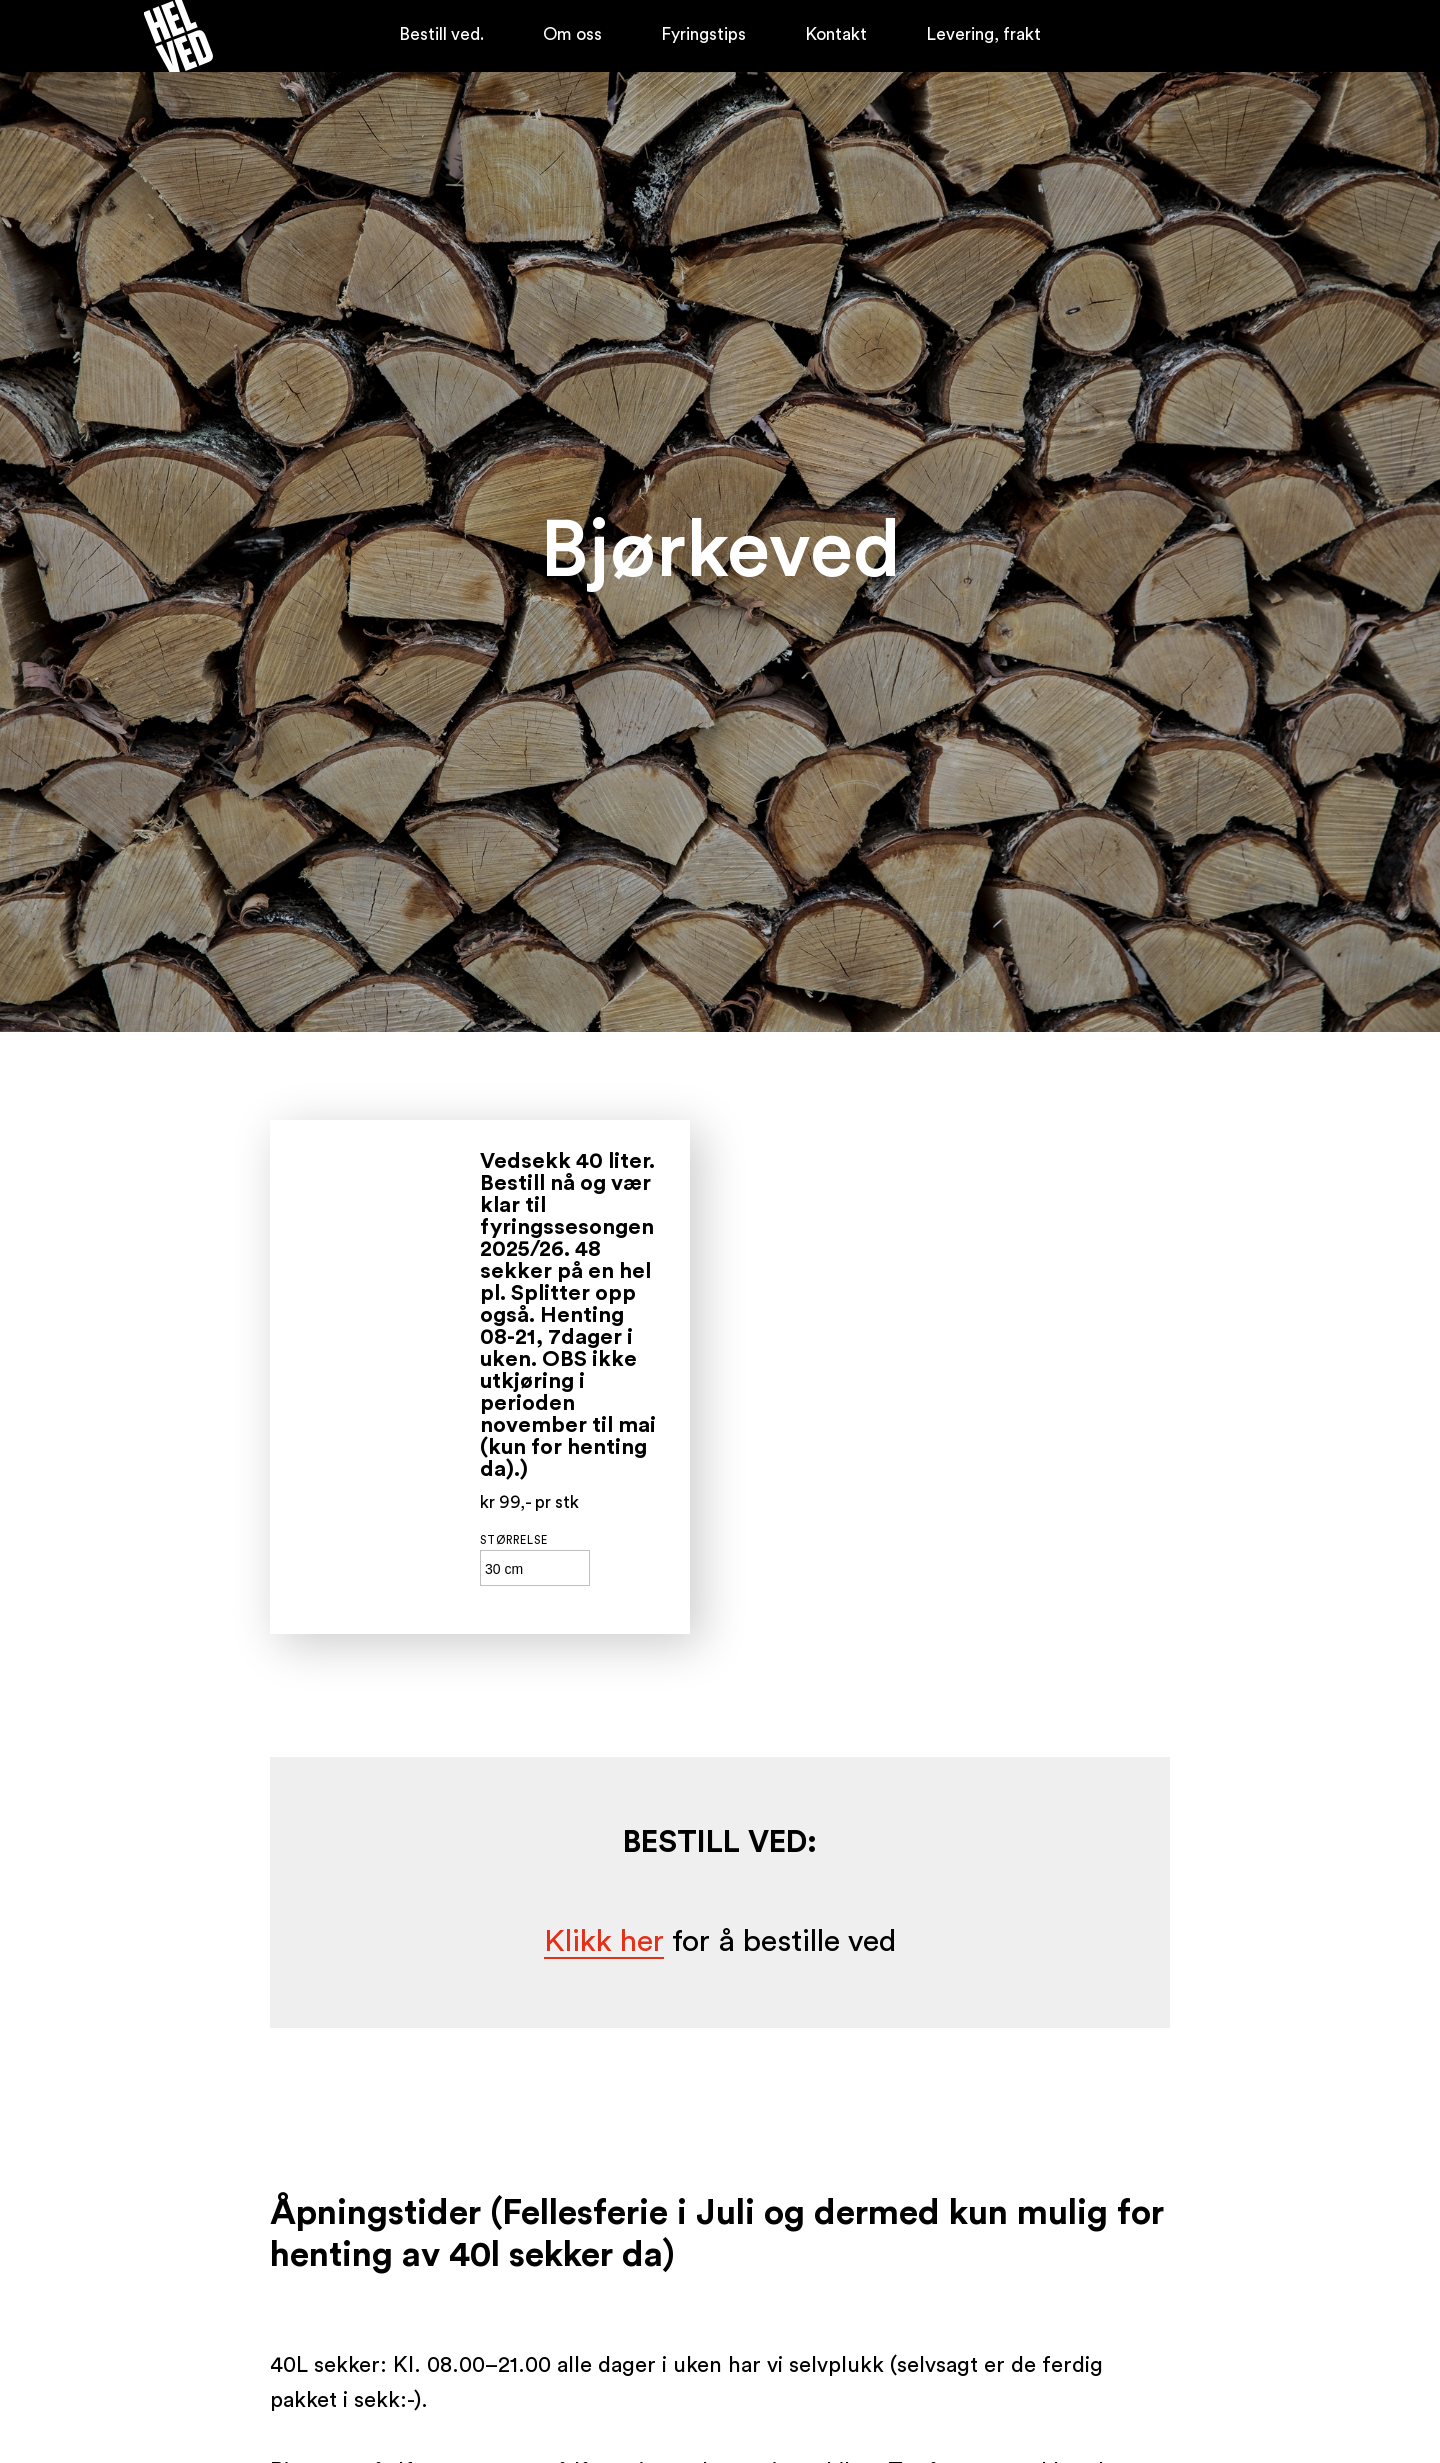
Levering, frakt (983, 34)
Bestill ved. (441, 34)
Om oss (572, 34)
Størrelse (514, 1540)
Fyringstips (703, 34)
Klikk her (604, 1941)
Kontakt (836, 34)
